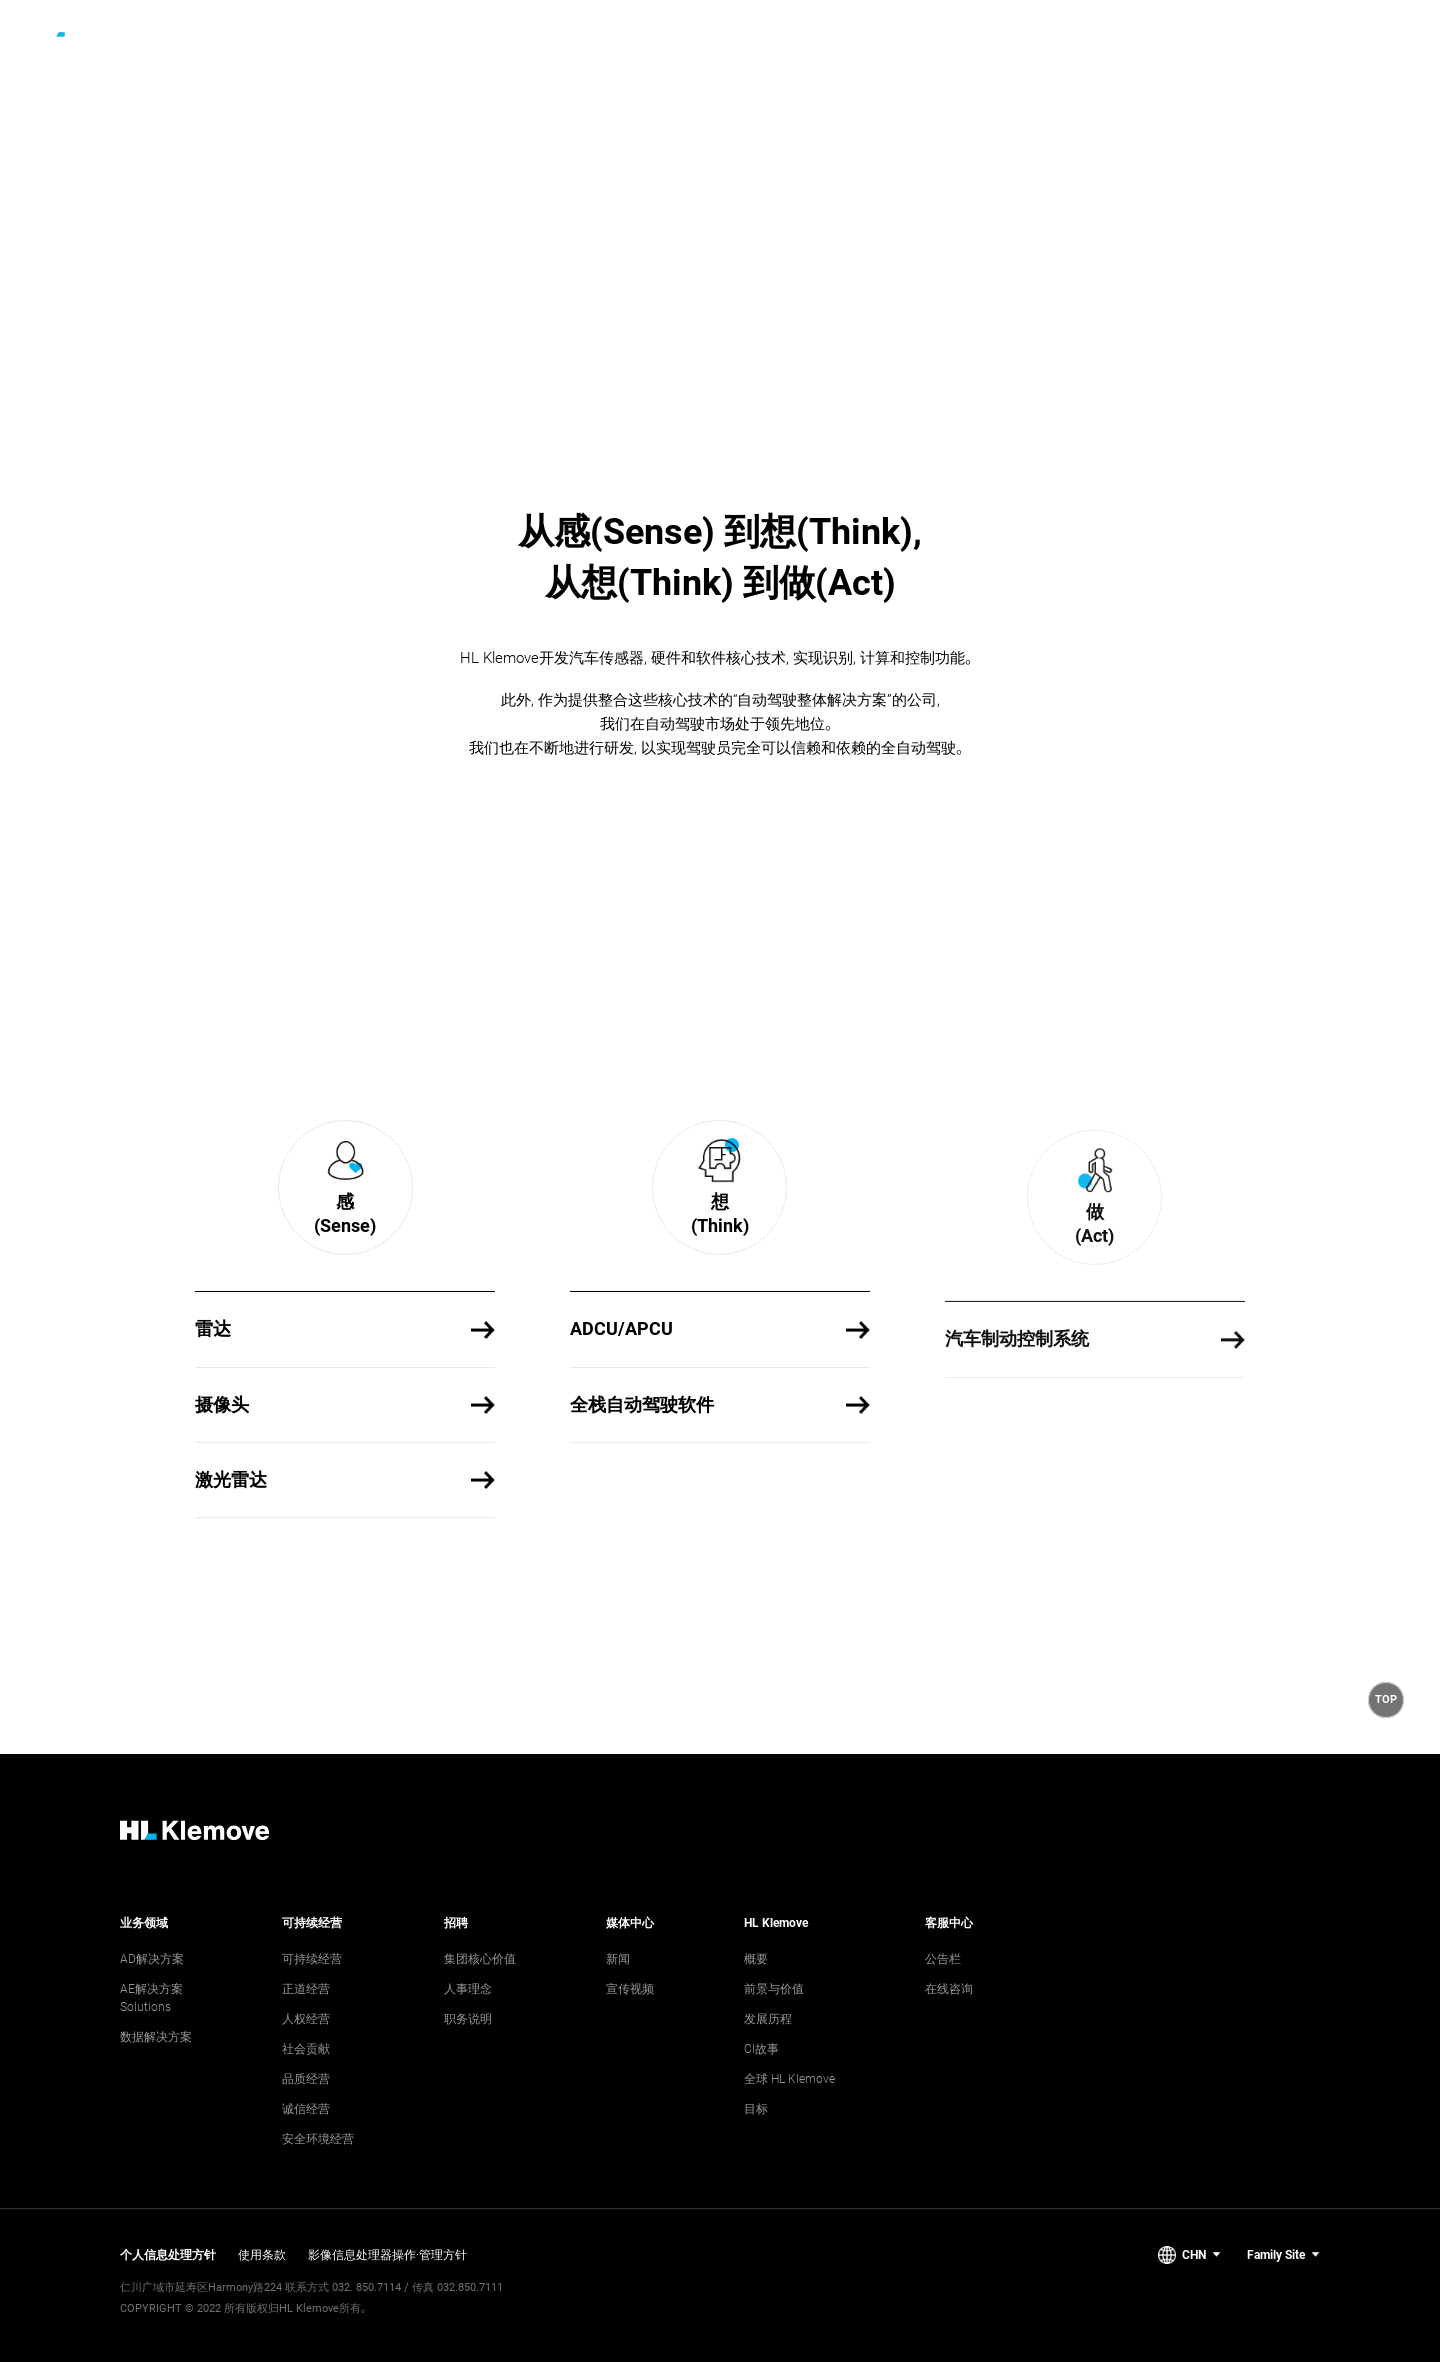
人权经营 (306, 2019)
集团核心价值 (480, 1959)
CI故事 (761, 2049)
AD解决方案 (152, 1959)
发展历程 (768, 2019)
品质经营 (306, 2079)
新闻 (618, 1959)
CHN (1194, 2255)
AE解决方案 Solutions (151, 1998)
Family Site (1276, 2255)
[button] (1386, 1700)
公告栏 (943, 1959)
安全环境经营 (318, 2139)
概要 (756, 1959)
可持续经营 (312, 1959)
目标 (756, 2109)
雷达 (213, 1334)
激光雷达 (231, 1484)
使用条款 (262, 2255)
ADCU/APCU (621, 1386)
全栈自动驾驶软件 (642, 1461)
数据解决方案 (156, 2037)
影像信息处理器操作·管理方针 (387, 2255)
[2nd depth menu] (631, 30)
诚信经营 (306, 2109)
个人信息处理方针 (168, 2255)
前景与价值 (774, 1989)
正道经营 (306, 1989)
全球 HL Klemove (789, 2079)
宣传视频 (630, 1989)
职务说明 (468, 2019)
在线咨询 (949, 1989)
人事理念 (468, 1989)
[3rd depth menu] (910, 30)
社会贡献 (306, 2049)
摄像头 (222, 1409)
